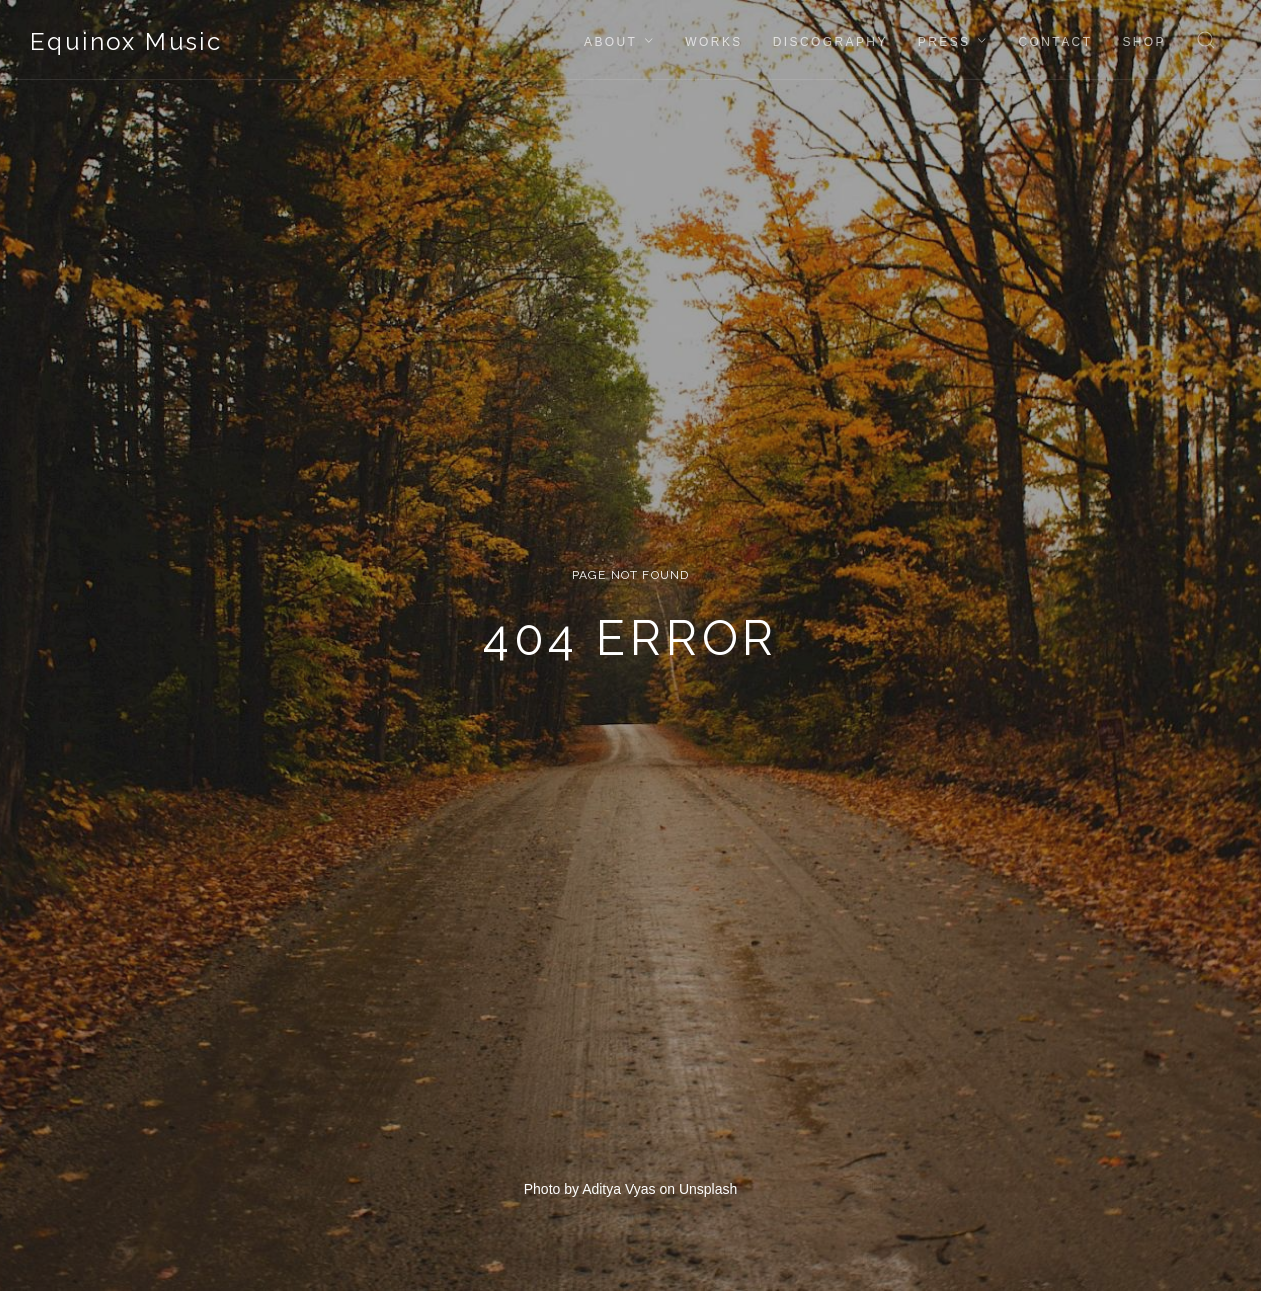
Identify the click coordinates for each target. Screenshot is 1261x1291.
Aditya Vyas (618, 1189)
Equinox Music (126, 41)
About (610, 42)
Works (713, 42)
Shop (1144, 42)
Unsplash (708, 1189)
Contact (1055, 42)
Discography (830, 42)
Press (944, 42)
